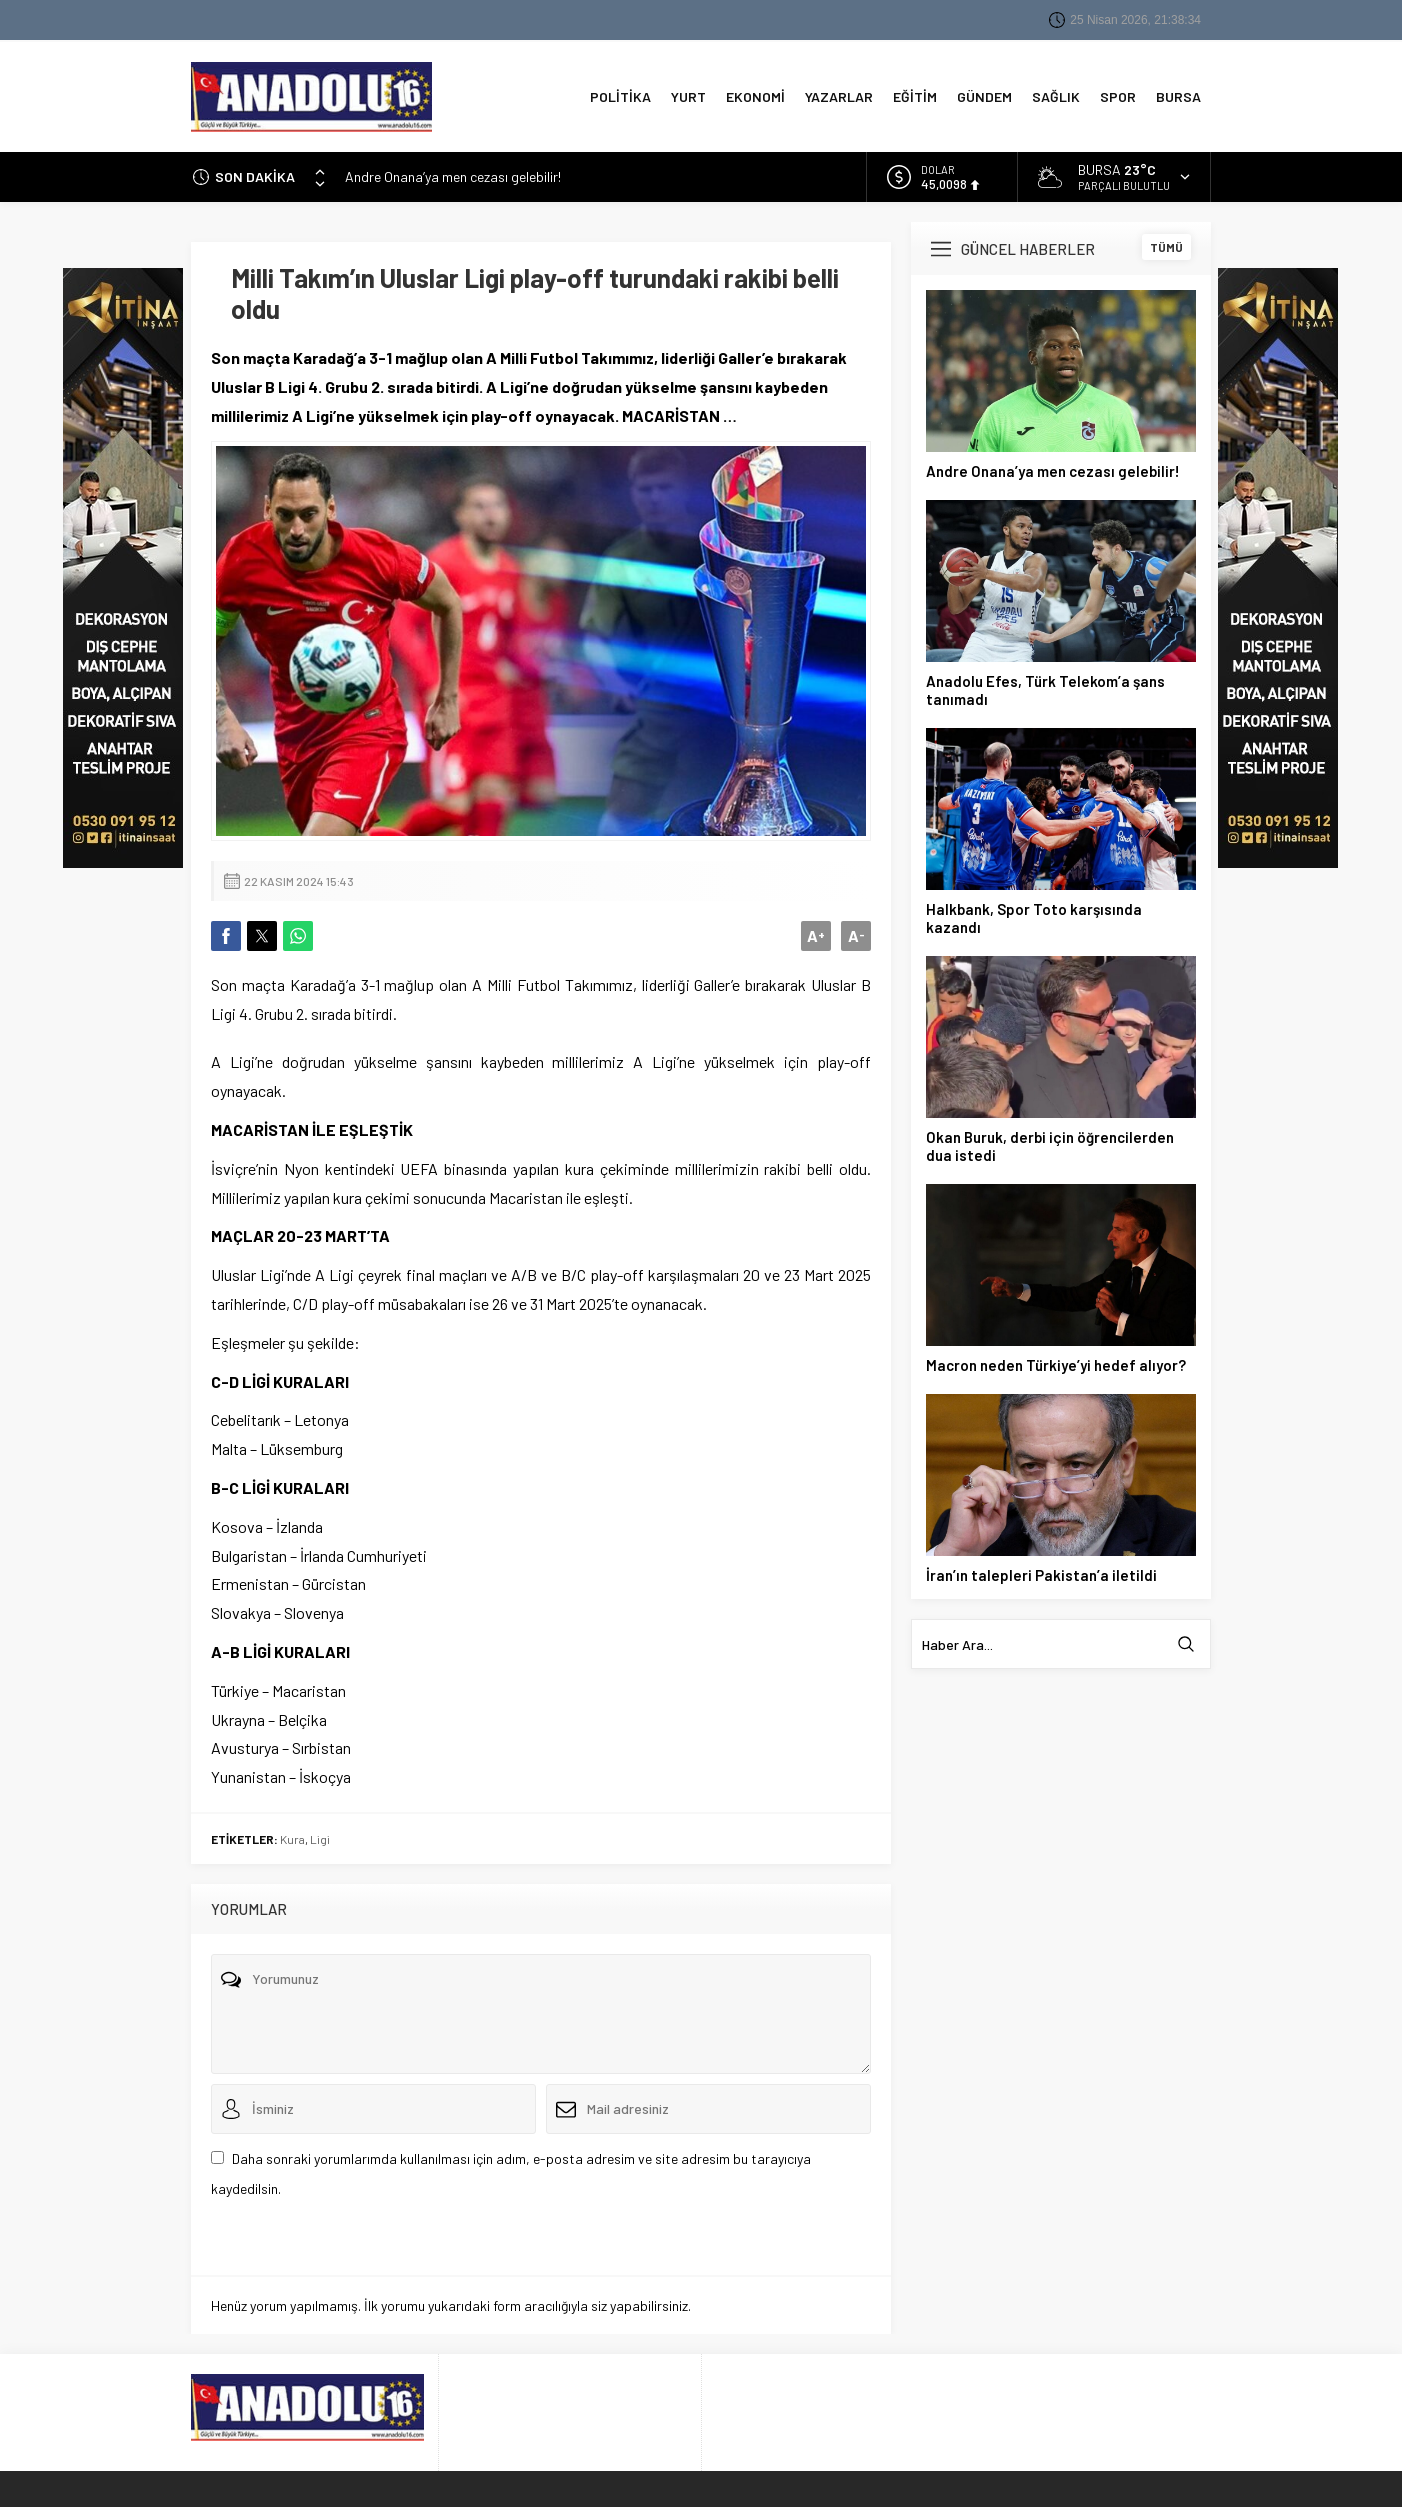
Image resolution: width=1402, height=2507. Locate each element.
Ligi (320, 1835)
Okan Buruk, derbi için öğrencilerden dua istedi (1050, 1142)
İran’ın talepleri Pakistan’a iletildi (1041, 1571)
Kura (292, 1835)
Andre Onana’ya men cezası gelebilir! (453, 172)
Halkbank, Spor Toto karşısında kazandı (1034, 914)
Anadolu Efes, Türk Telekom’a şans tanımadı (1045, 686)
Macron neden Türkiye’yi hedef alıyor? (1056, 1361)
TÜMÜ (1166, 243)
